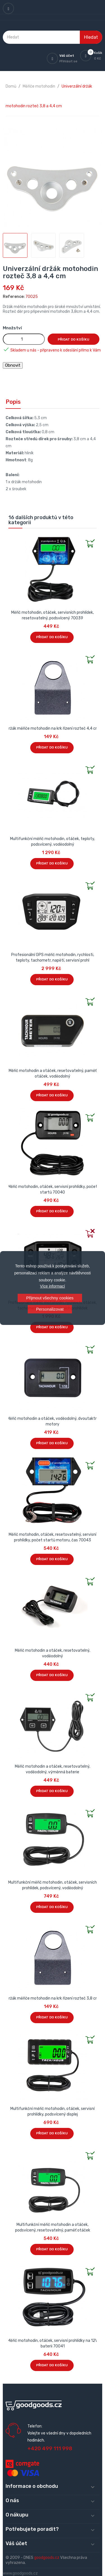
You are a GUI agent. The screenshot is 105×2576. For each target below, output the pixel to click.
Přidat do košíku (73, 339)
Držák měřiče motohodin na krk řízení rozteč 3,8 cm (52, 1998)
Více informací (52, 1286)
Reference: (14, 296)
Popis (13, 401)
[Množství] (24, 339)
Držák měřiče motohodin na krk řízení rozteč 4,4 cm (52, 728)
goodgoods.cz (46, 2557)
